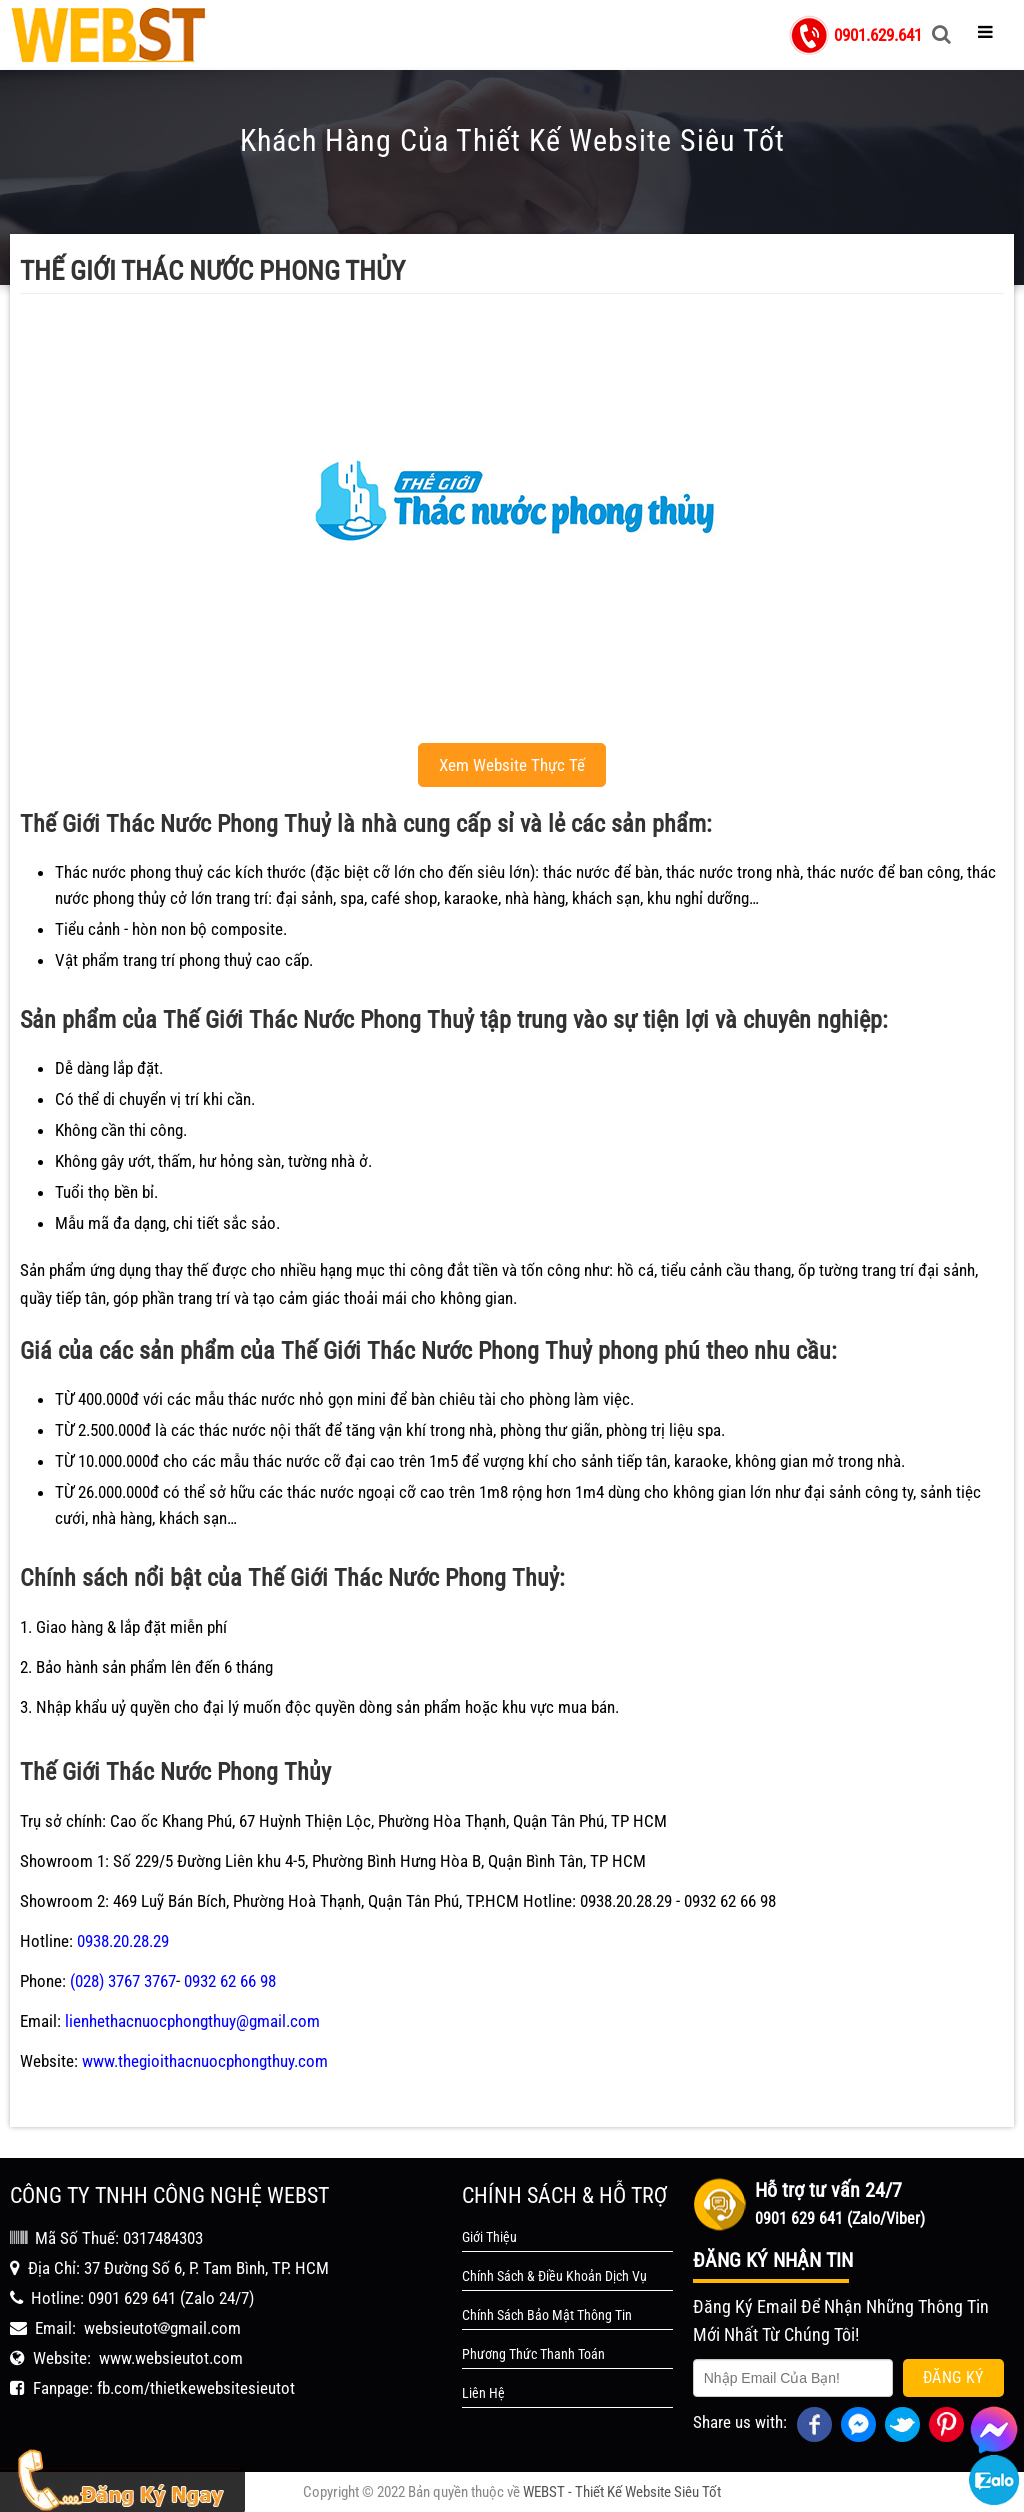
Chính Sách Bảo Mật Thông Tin (547, 2315)
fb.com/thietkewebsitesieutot (196, 2388)
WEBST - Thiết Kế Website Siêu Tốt (622, 2492)
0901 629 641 (132, 2298)
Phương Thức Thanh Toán (533, 2354)
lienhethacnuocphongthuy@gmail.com (192, 2021)
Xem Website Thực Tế (512, 765)
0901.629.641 (878, 35)
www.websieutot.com (171, 2358)
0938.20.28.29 (123, 1941)
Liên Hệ (483, 2393)
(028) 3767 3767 (123, 1981)
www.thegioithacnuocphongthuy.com (205, 2061)
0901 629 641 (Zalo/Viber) (840, 2218)
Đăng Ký (953, 2377)
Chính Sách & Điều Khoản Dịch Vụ (554, 2276)
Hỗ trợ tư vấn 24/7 (828, 2190)
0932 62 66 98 (230, 1981)
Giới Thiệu (489, 2237)
